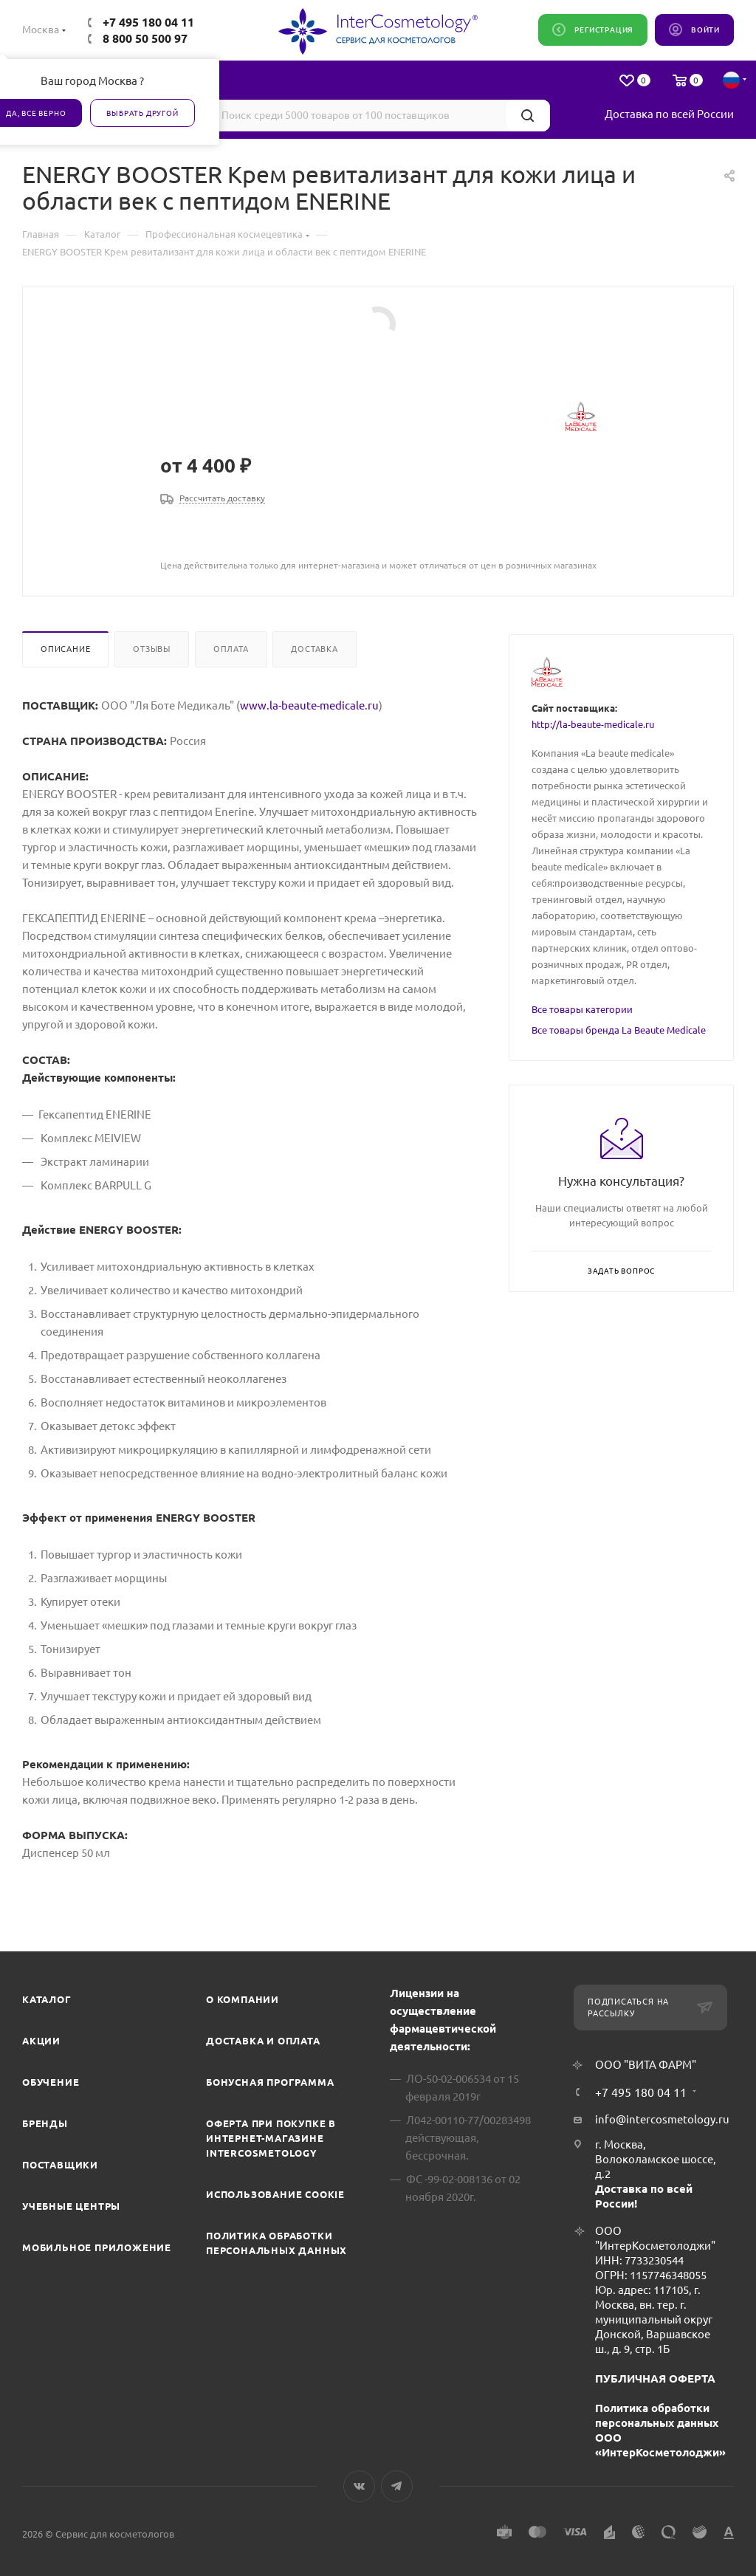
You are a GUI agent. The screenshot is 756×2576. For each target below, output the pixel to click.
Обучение (50, 2082)
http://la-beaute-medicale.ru (593, 724)
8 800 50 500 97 (145, 38)
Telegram (397, 2486)
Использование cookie (275, 2194)
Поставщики (60, 2165)
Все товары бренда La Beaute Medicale (619, 1030)
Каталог (47, 1999)
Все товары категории (582, 1009)
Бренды (45, 2123)
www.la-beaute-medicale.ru (309, 705)
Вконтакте (359, 2486)
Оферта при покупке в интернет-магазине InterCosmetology (271, 2138)
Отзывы (152, 649)
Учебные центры (71, 2206)
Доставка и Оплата (263, 2041)
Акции (41, 2041)
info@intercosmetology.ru (662, 2119)
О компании (242, 1999)
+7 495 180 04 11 (148, 22)
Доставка (314, 649)
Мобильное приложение (96, 2247)
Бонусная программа (270, 2082)
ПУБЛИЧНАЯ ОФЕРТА (655, 2378)
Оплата (231, 649)
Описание (65, 649)
